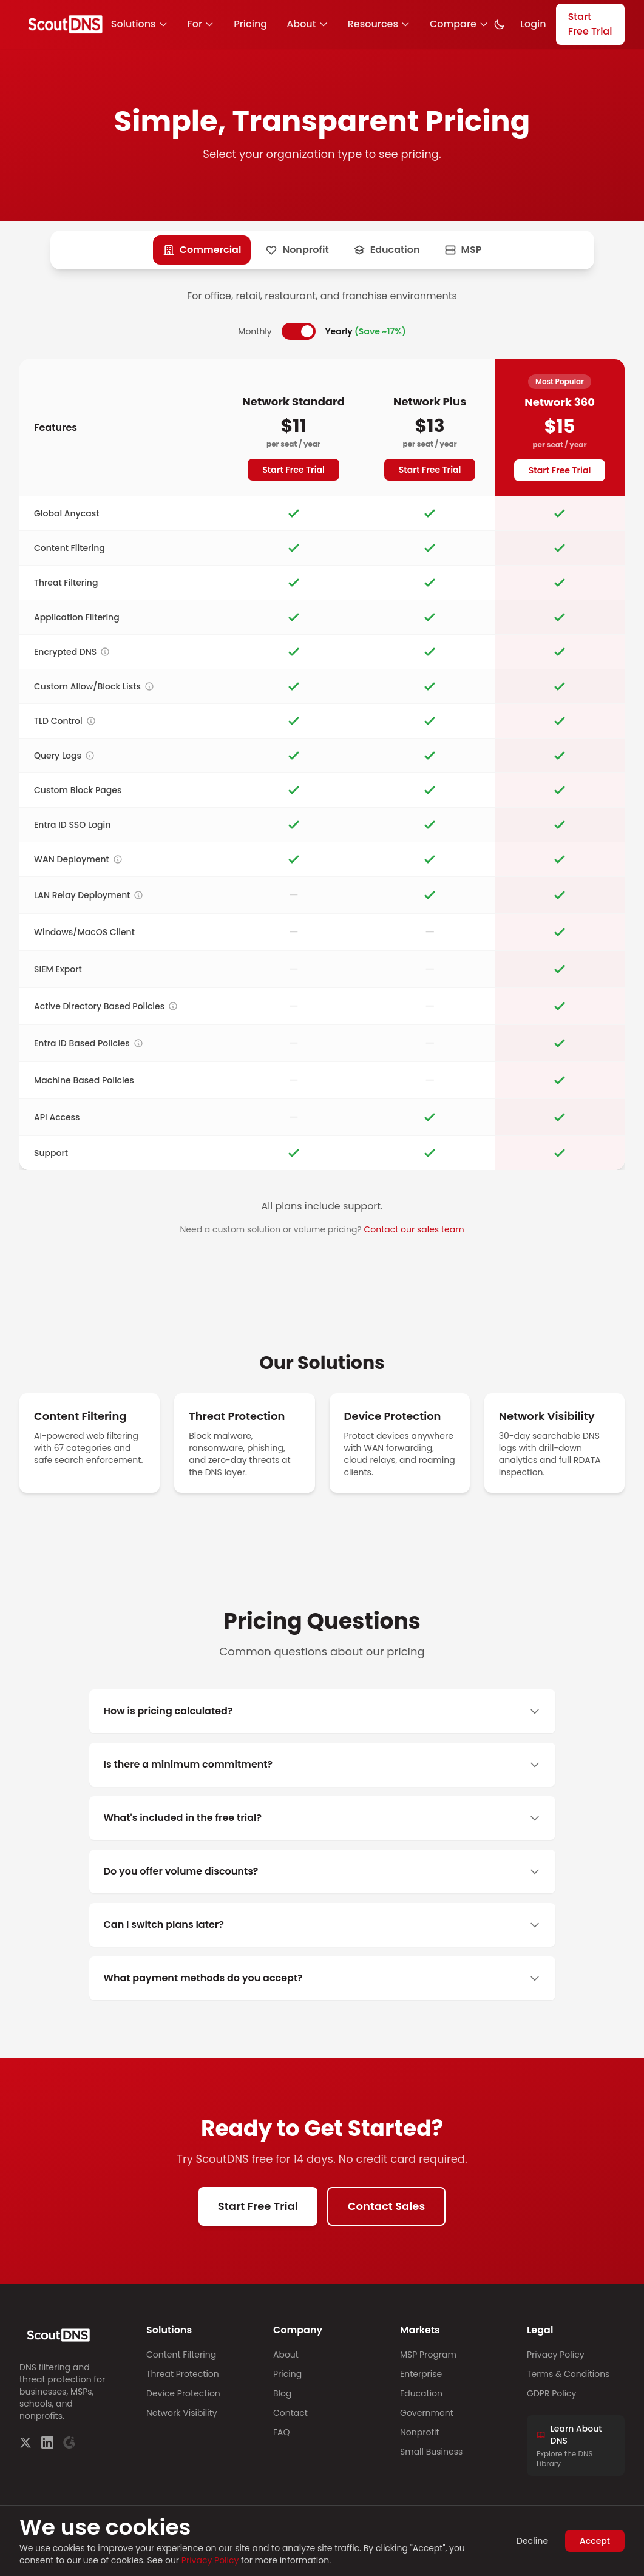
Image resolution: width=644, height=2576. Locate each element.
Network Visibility (181, 2413)
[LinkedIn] (47, 2442)
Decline (532, 2541)
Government (426, 2413)
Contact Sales (386, 2206)
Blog (282, 2393)
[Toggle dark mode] (499, 24)
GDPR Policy (551, 2393)
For (201, 24)
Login (533, 24)
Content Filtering (181, 2354)
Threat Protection (182, 2374)
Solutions (139, 24)
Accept (595, 2541)
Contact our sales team (414, 1229)
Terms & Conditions (568, 2374)
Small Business (431, 2452)
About (307, 24)
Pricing (250, 24)
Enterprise (421, 2374)
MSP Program (428, 2354)
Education (421, 2393)
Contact (290, 2413)
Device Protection (183, 2393)
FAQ (281, 2432)
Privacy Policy (556, 2354)
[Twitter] (25, 2442)
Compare (459, 24)
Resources (379, 24)
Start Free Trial (590, 24)
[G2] (69, 2442)
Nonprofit (419, 2432)
